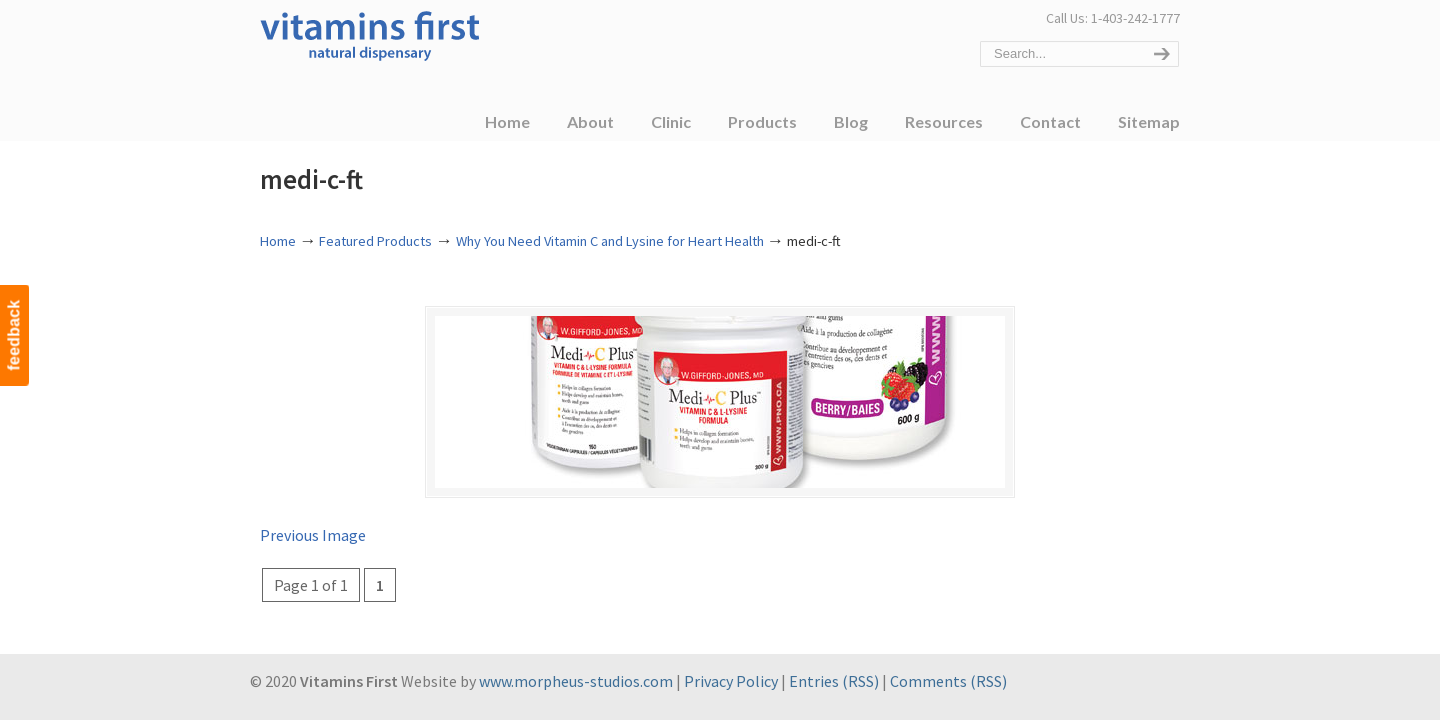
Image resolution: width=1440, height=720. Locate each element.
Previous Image (313, 535)
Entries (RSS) (834, 681)
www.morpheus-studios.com (576, 681)
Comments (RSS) (948, 681)
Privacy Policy (731, 681)
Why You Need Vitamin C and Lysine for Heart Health (610, 241)
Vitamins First (370, 34)
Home (278, 241)
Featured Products (375, 241)
